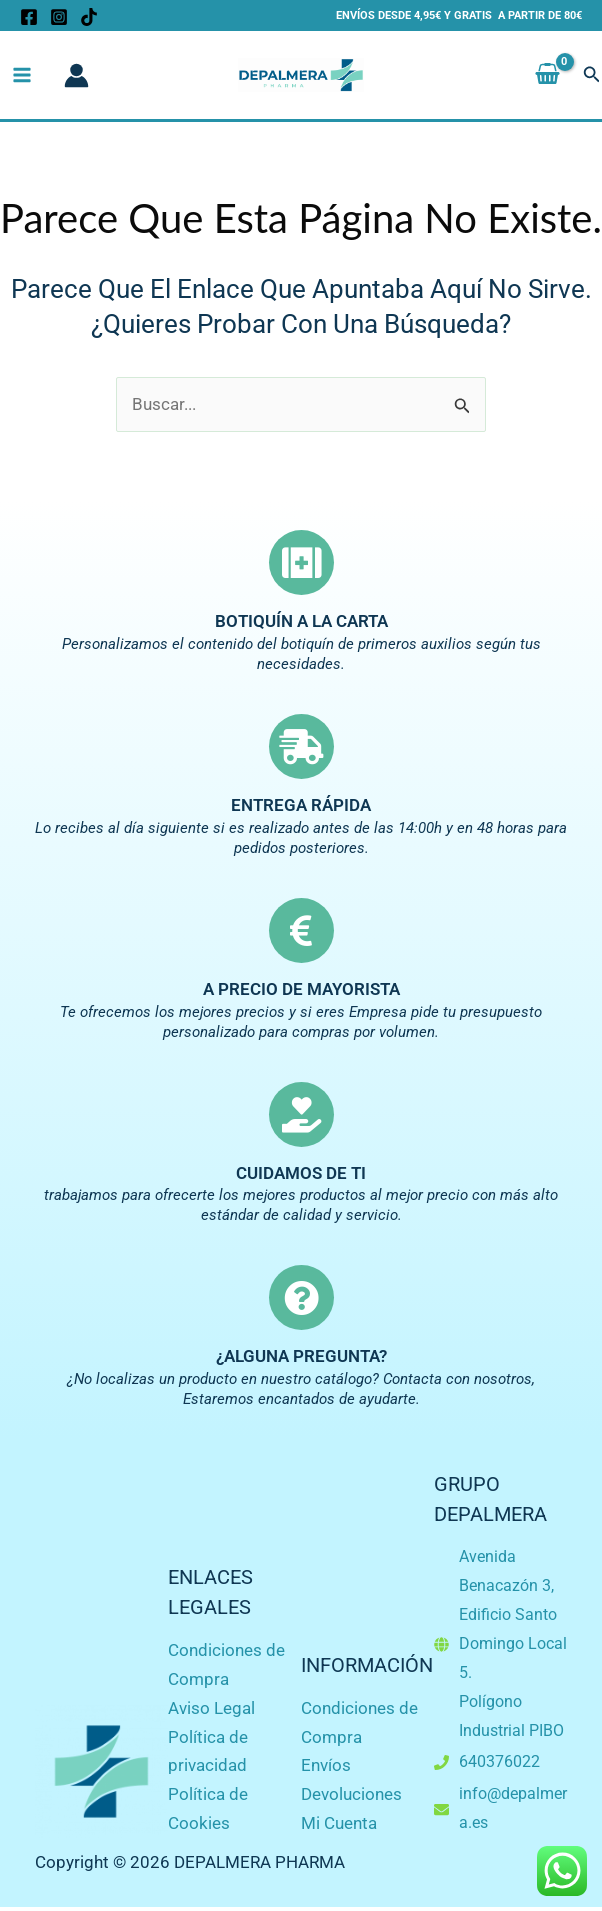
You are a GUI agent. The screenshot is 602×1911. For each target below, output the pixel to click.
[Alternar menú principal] (22, 75)
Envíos (326, 1765)
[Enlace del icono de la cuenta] (76, 75)
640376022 (499, 1761)
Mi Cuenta (339, 1823)
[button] (592, 75)
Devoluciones (351, 1794)
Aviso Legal (211, 1708)
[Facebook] (29, 17)
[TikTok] (89, 17)
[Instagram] (59, 17)
